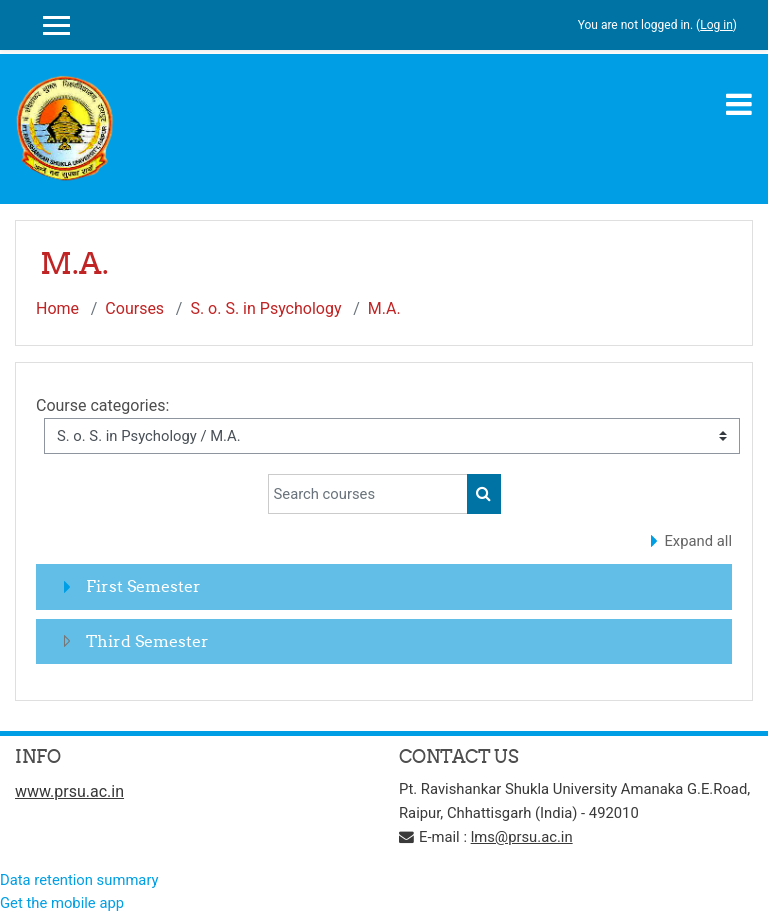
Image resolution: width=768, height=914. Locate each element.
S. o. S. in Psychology (265, 308)
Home (57, 308)
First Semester (143, 586)
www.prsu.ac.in (69, 791)
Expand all (698, 541)
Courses (134, 308)
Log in (716, 25)
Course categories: (102, 405)
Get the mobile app (62, 903)
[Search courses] (368, 494)
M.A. (384, 308)
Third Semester (147, 641)
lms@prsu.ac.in (522, 837)
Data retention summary (79, 880)
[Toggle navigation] (739, 104)
